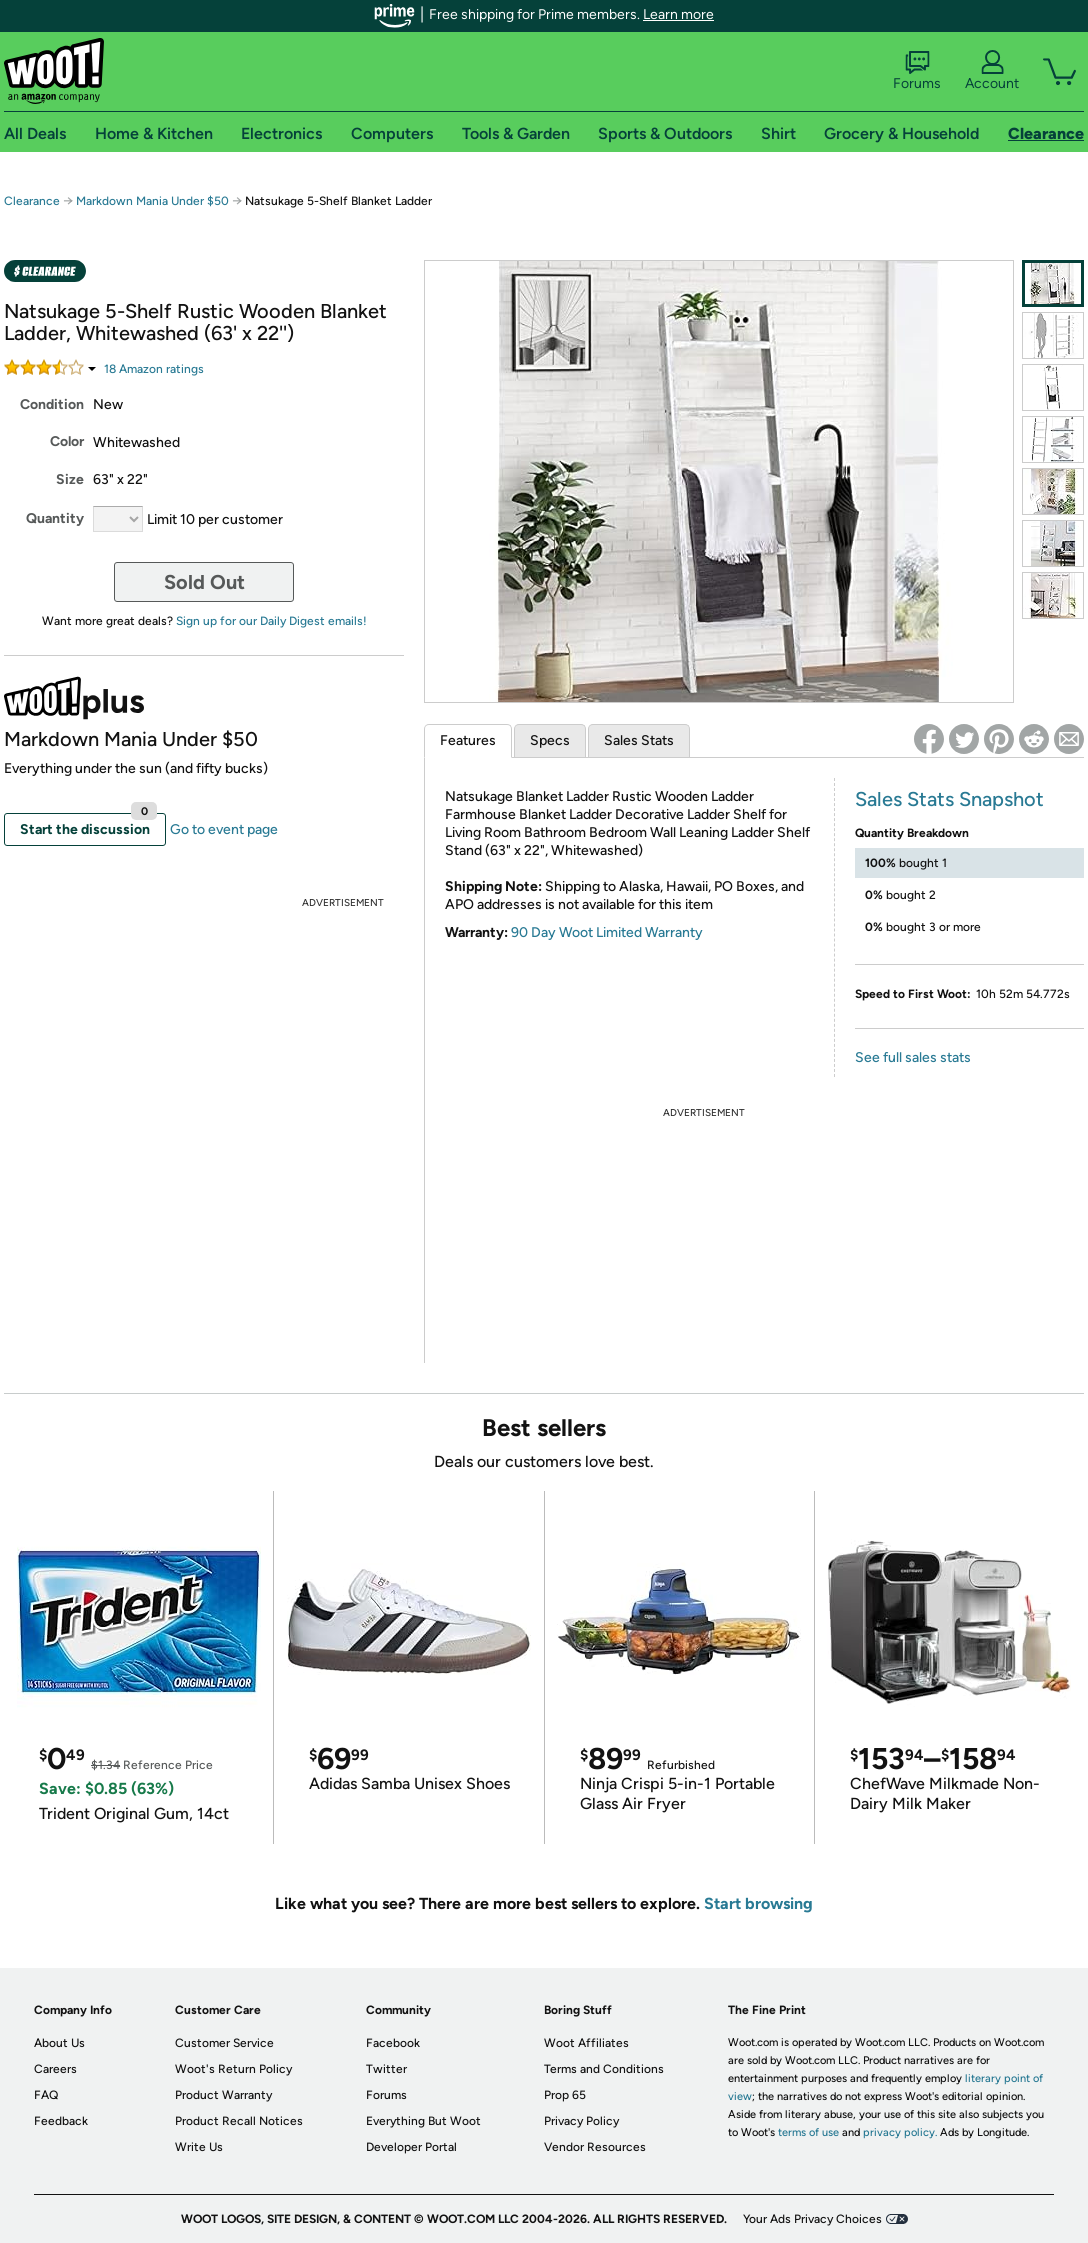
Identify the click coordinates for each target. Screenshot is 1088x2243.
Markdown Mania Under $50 (152, 201)
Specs (550, 740)
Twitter (386, 2069)
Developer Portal (411, 2147)
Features (468, 740)
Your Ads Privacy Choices (812, 2219)
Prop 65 (565, 2095)
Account (992, 71)
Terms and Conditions (604, 2069)
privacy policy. (900, 2132)
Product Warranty (223, 2095)
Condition (52, 404)
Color (67, 441)
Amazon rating (154, 369)
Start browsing (758, 1903)
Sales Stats (639, 740)
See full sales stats (913, 1057)
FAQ (46, 2095)
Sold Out (204, 582)
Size (70, 479)
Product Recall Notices (239, 2121)
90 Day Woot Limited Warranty (607, 932)
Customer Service (224, 2043)
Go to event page (224, 829)
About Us (59, 2043)
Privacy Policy (581, 2121)
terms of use (808, 2132)
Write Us (199, 2147)
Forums (917, 71)
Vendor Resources (595, 2147)
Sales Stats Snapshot (949, 799)
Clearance (32, 201)
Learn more (678, 14)
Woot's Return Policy (233, 2069)
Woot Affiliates (586, 2043)
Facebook (393, 2043)
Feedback (61, 2121)
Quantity (55, 518)
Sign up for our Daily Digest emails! (271, 621)
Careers (55, 2069)
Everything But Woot (423, 2121)
